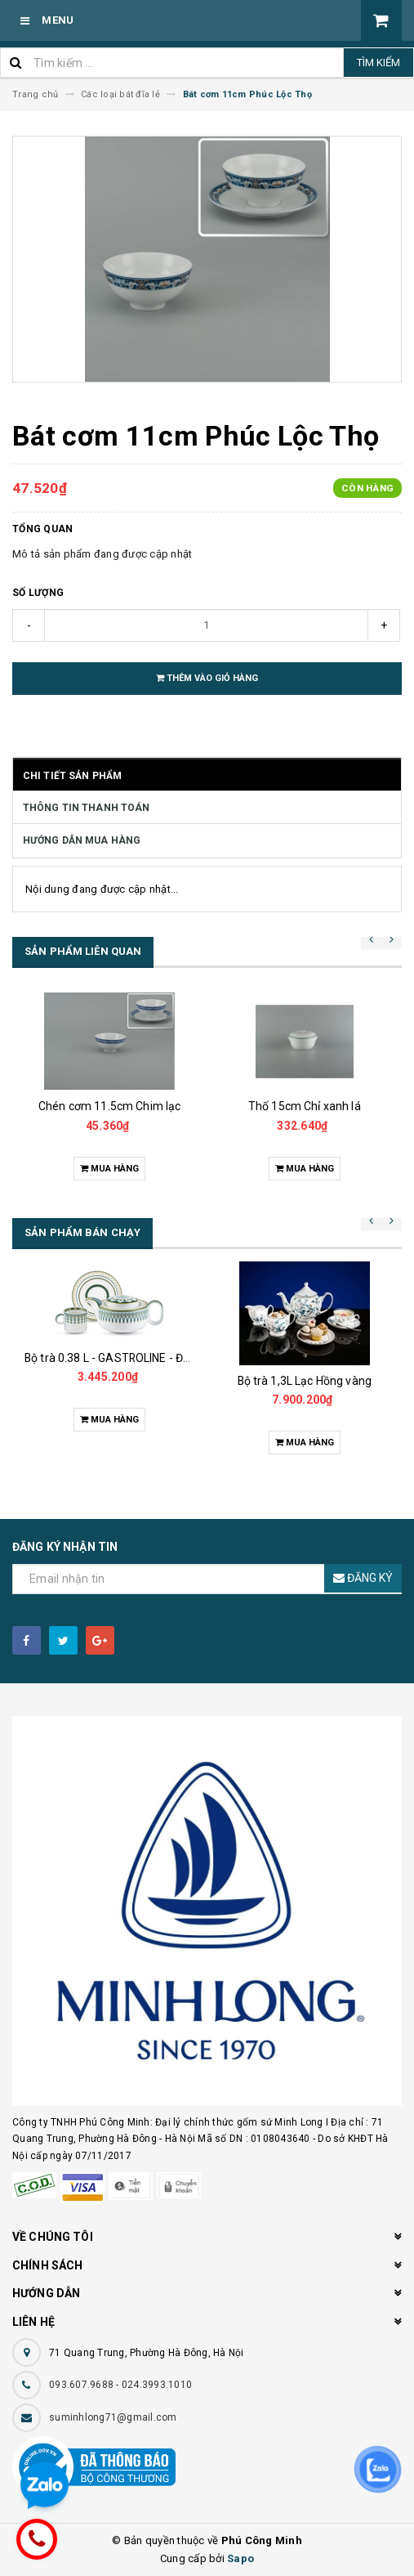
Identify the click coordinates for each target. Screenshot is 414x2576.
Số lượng (38, 592)
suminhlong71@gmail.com (113, 2417)
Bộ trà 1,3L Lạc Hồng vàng (305, 1380)
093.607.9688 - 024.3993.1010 (120, 2384)
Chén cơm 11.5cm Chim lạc (109, 1106)
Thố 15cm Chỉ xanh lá (304, 1106)
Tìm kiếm (378, 62)
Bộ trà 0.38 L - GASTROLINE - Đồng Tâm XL (135, 1357)
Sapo (240, 2558)
